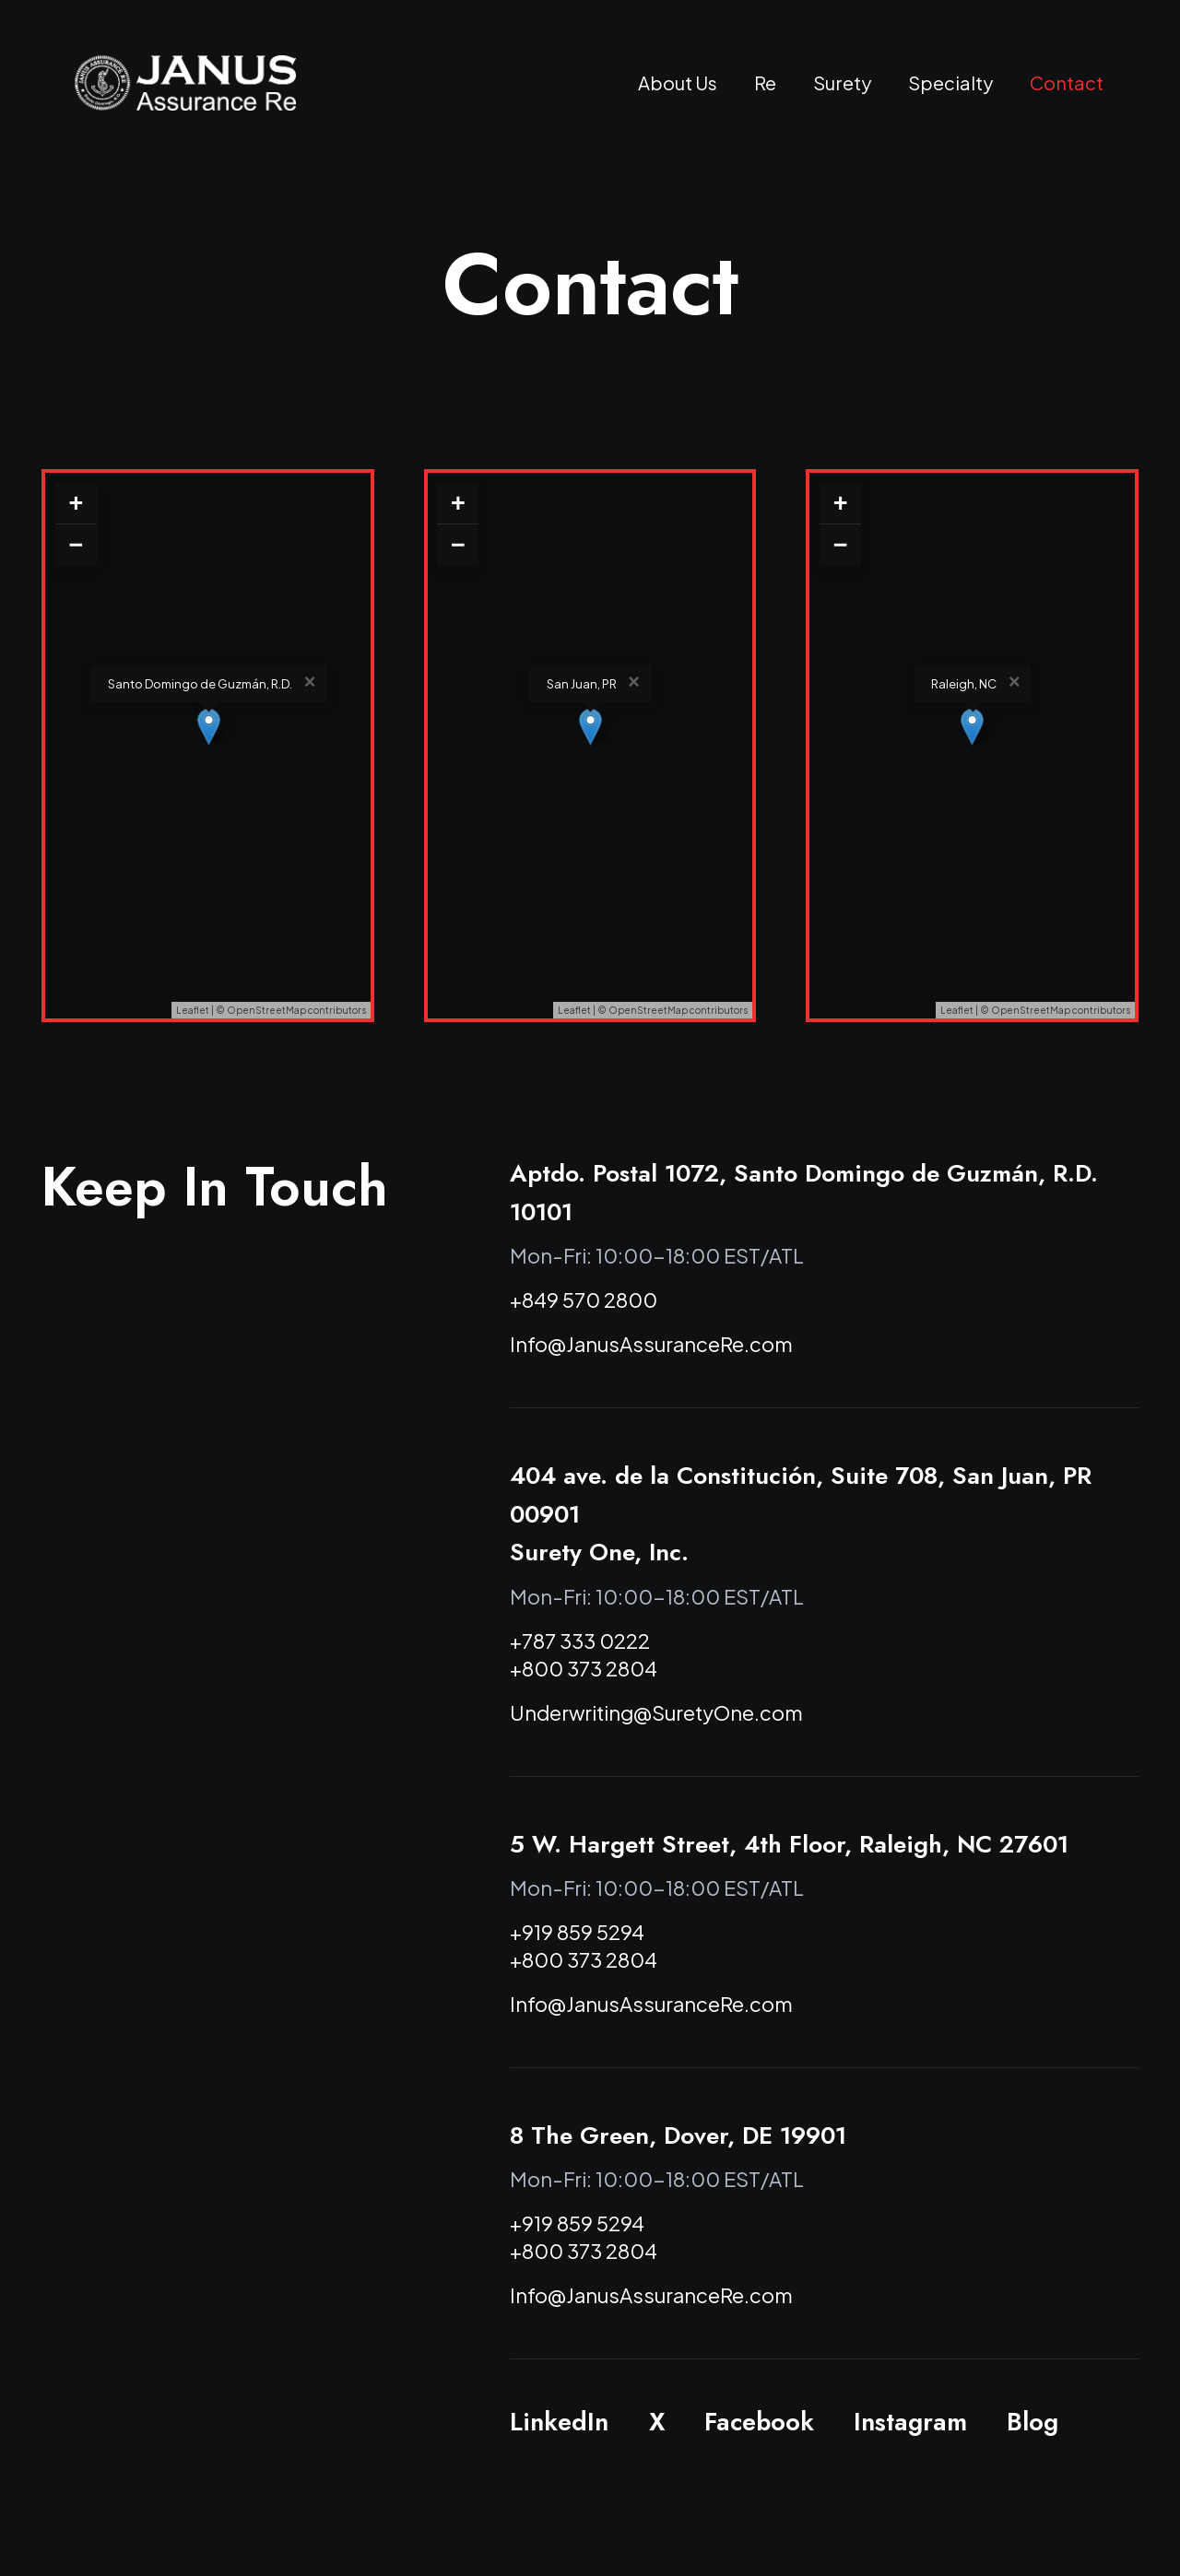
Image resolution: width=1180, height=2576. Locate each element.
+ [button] (75, 503)
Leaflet (192, 1010)
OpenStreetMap (266, 1010)
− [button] (75, 545)
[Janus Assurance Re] (185, 83)
